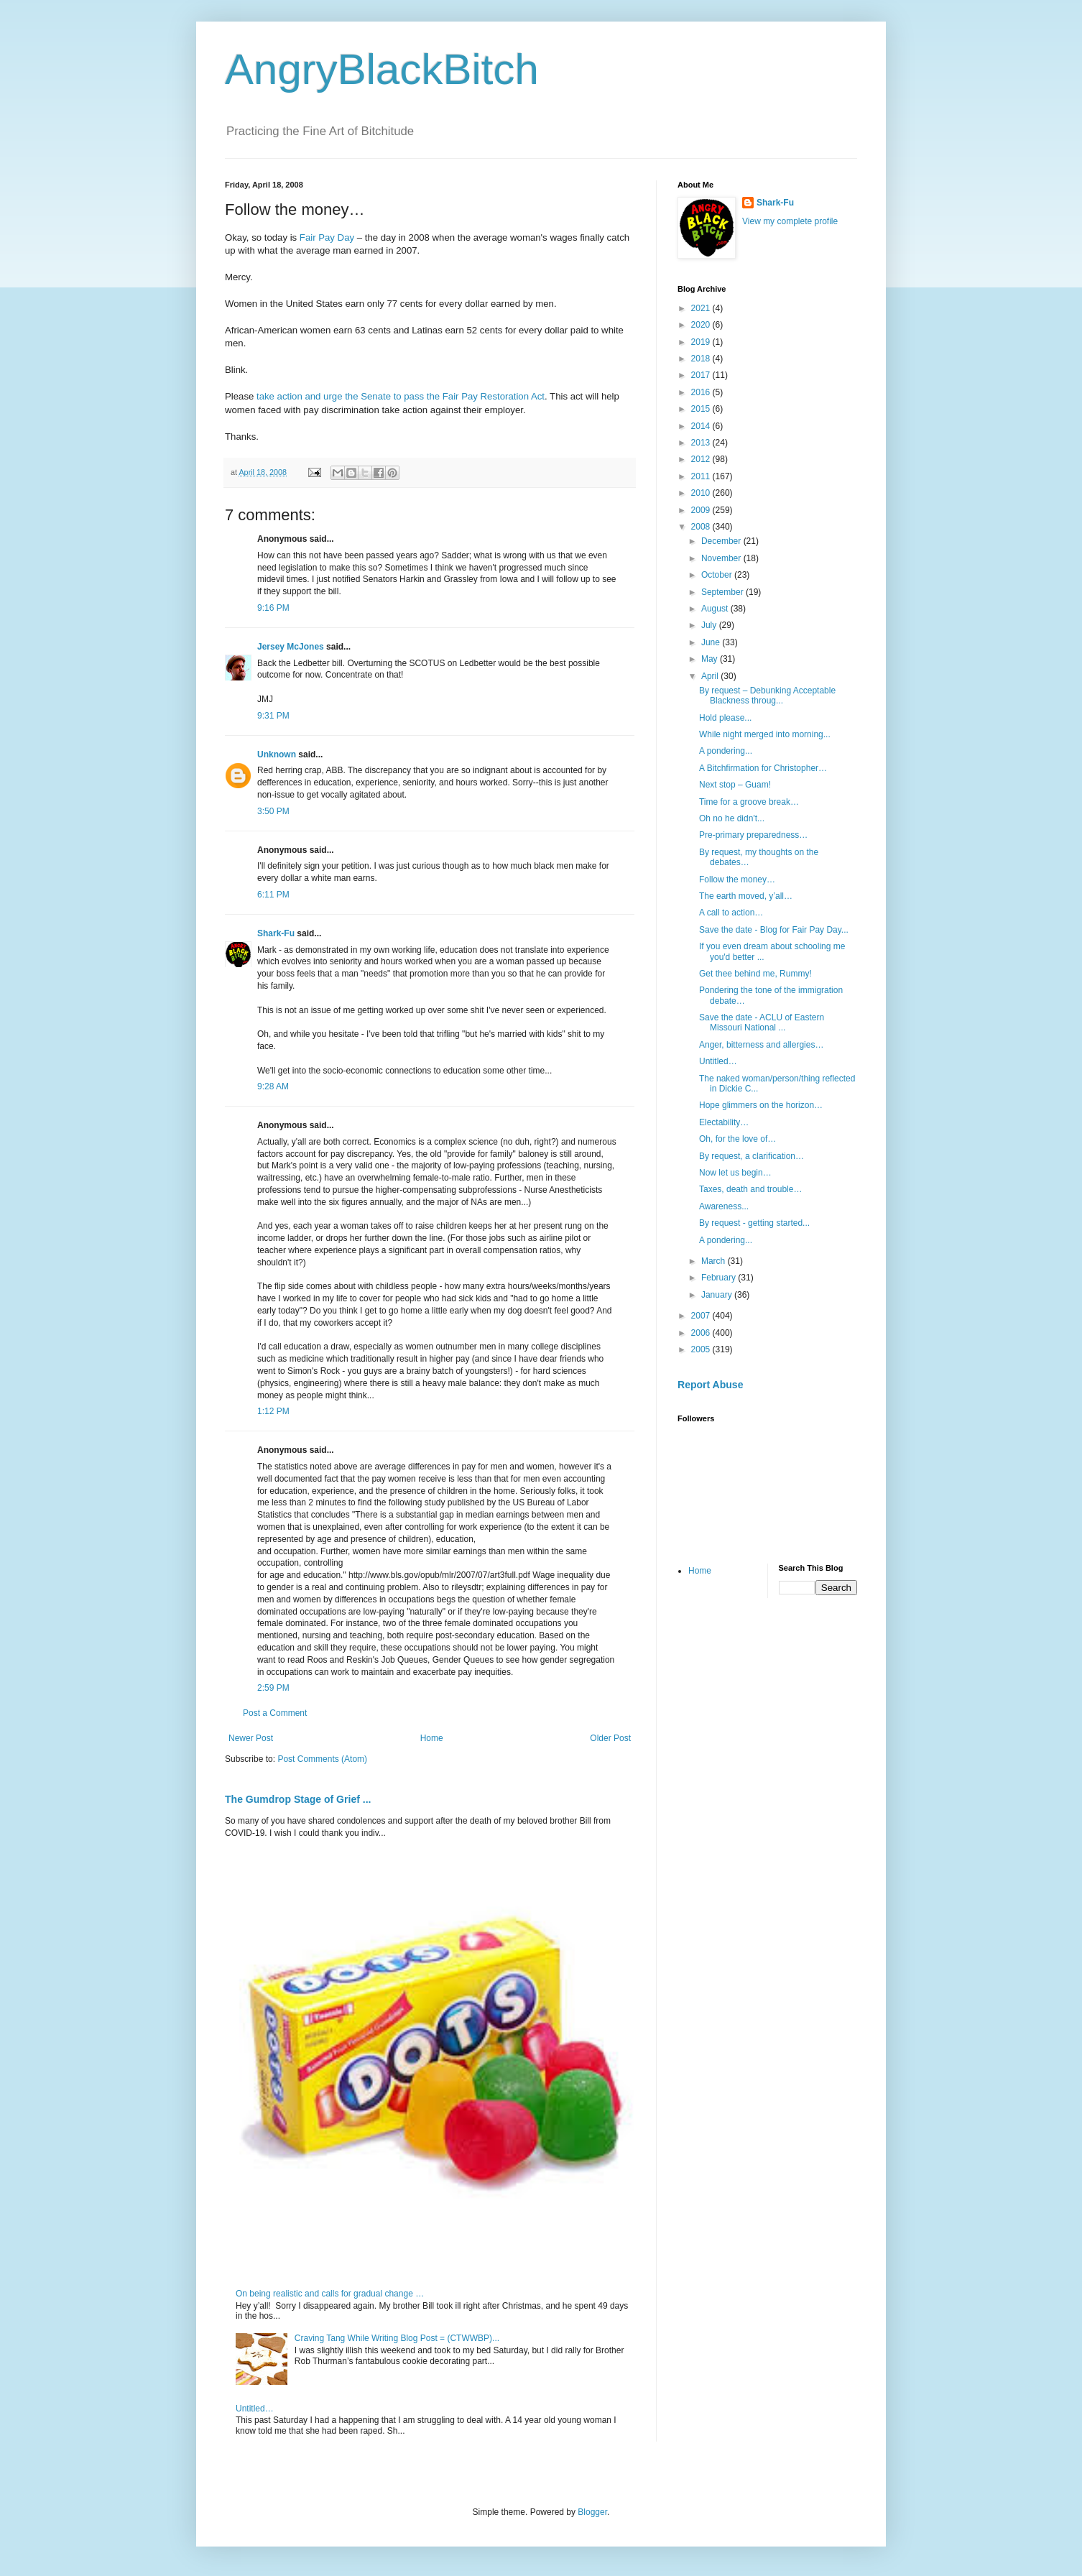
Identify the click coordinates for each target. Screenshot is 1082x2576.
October (717, 575)
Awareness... (724, 1206)
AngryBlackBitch (382, 69)
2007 (702, 1316)
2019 (702, 342)
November (722, 558)
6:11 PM (273, 895)
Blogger (592, 2512)
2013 (702, 443)
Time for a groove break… (749, 802)
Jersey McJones (290, 647)
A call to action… (731, 913)
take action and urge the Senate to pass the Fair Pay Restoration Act (400, 396)
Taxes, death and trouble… (750, 1189)
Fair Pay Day (328, 237)
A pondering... (725, 751)
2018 (702, 359)
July (710, 625)
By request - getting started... (754, 1223)
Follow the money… (737, 879)
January (717, 1295)
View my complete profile (790, 221)
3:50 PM (273, 811)
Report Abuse (710, 1384)
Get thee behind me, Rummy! (755, 974)
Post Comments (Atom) (322, 1759)
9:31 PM (273, 716)
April (711, 676)
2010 (702, 493)
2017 (702, 375)
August (716, 609)
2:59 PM (273, 1688)
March (714, 1261)
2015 (702, 409)
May (710, 659)
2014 (702, 426)
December (722, 541)
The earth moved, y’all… (745, 896)
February (719, 1278)
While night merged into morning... (765, 734)
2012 (702, 459)
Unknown (276, 754)
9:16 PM (273, 608)
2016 (702, 392)
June (711, 642)
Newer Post (250, 1738)
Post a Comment (275, 1713)
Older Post (610, 1738)
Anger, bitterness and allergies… (761, 1045)
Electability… (724, 1122)
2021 (702, 308)
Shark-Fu (276, 933)
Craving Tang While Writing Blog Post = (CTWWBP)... (397, 2338)
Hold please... (725, 718)
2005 (702, 1349)
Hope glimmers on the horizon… (761, 1105)
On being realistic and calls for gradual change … (330, 2294)
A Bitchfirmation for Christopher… (763, 768)
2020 (702, 325)
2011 (702, 476)
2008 (702, 527)
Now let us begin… (735, 1173)
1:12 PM (273, 1411)
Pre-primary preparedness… (753, 835)
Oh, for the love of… (737, 1139)
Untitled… (255, 2409)
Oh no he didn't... (731, 818)
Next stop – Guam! (735, 785)
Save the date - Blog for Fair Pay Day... (774, 930)
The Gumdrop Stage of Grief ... (298, 1799)
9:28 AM (273, 1086)
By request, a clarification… (751, 1156)
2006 (702, 1333)
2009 (702, 510)
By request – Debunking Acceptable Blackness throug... (767, 695)
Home (431, 1738)
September (723, 592)
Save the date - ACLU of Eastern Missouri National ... (761, 1022)
